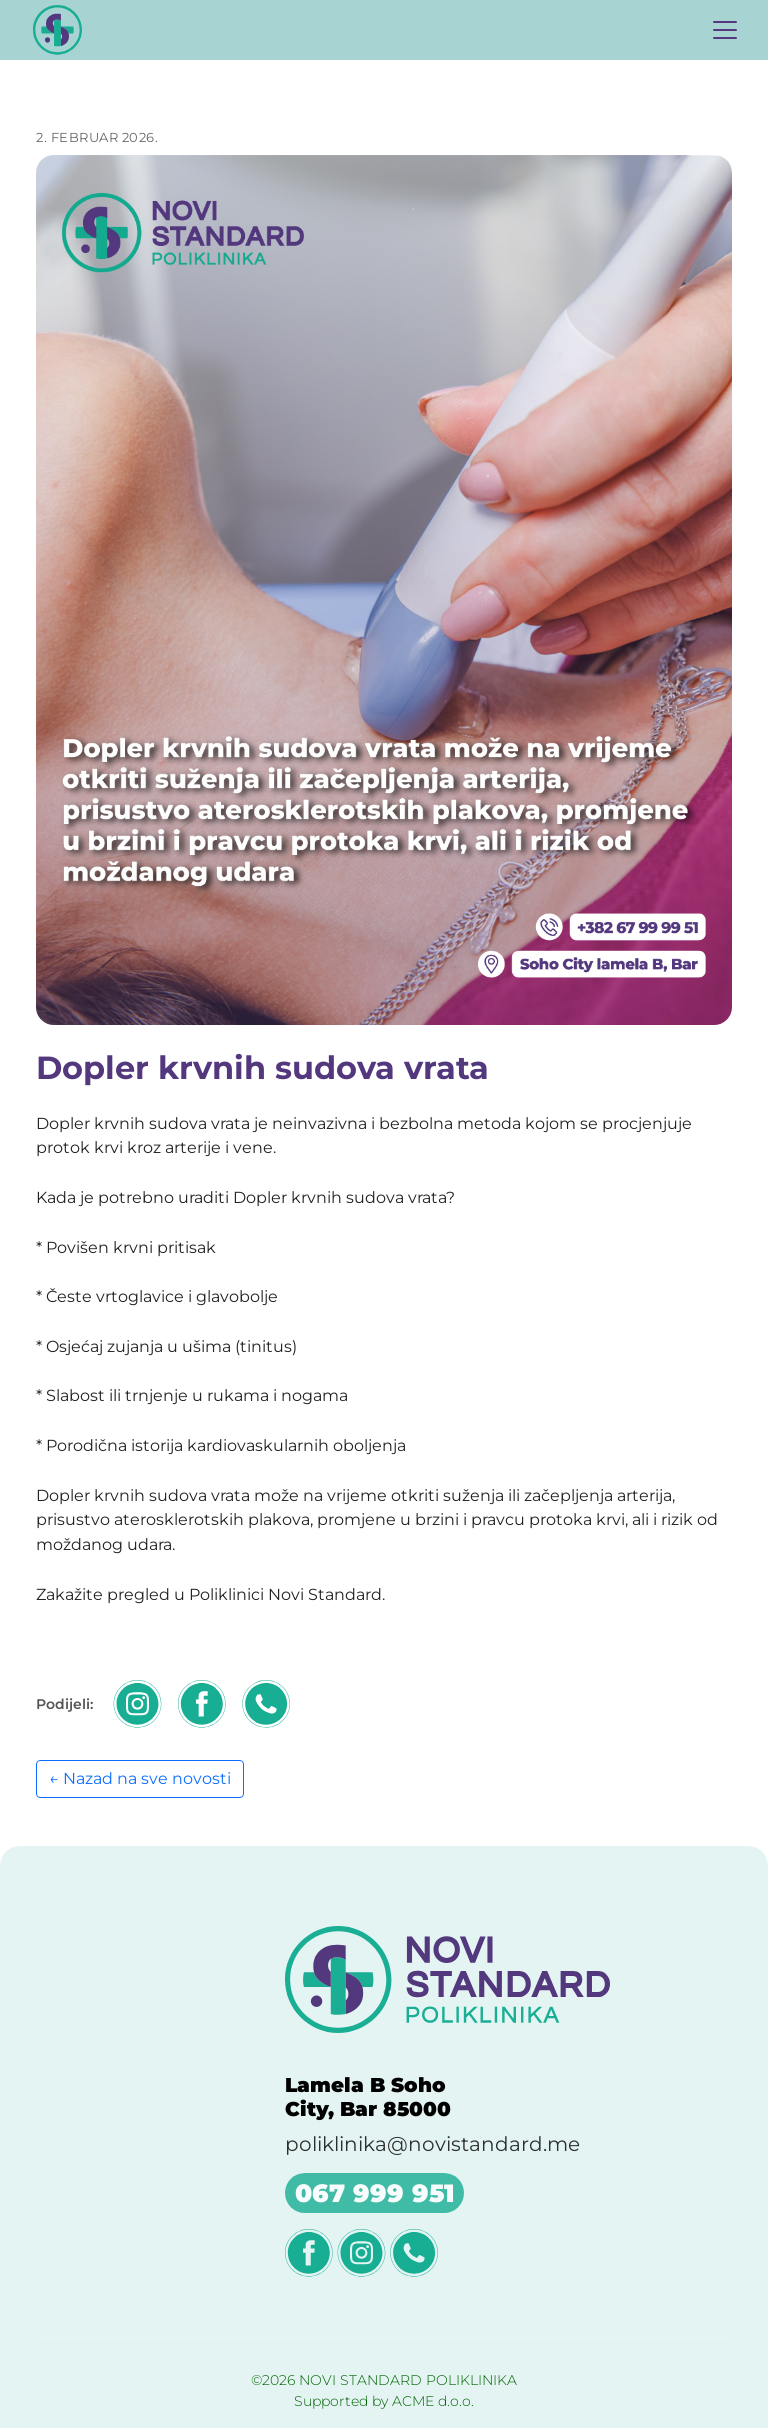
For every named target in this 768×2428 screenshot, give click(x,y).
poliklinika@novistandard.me (432, 2144)
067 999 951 (374, 2193)
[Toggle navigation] (725, 30)
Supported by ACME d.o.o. (384, 2401)
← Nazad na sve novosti (140, 1778)
